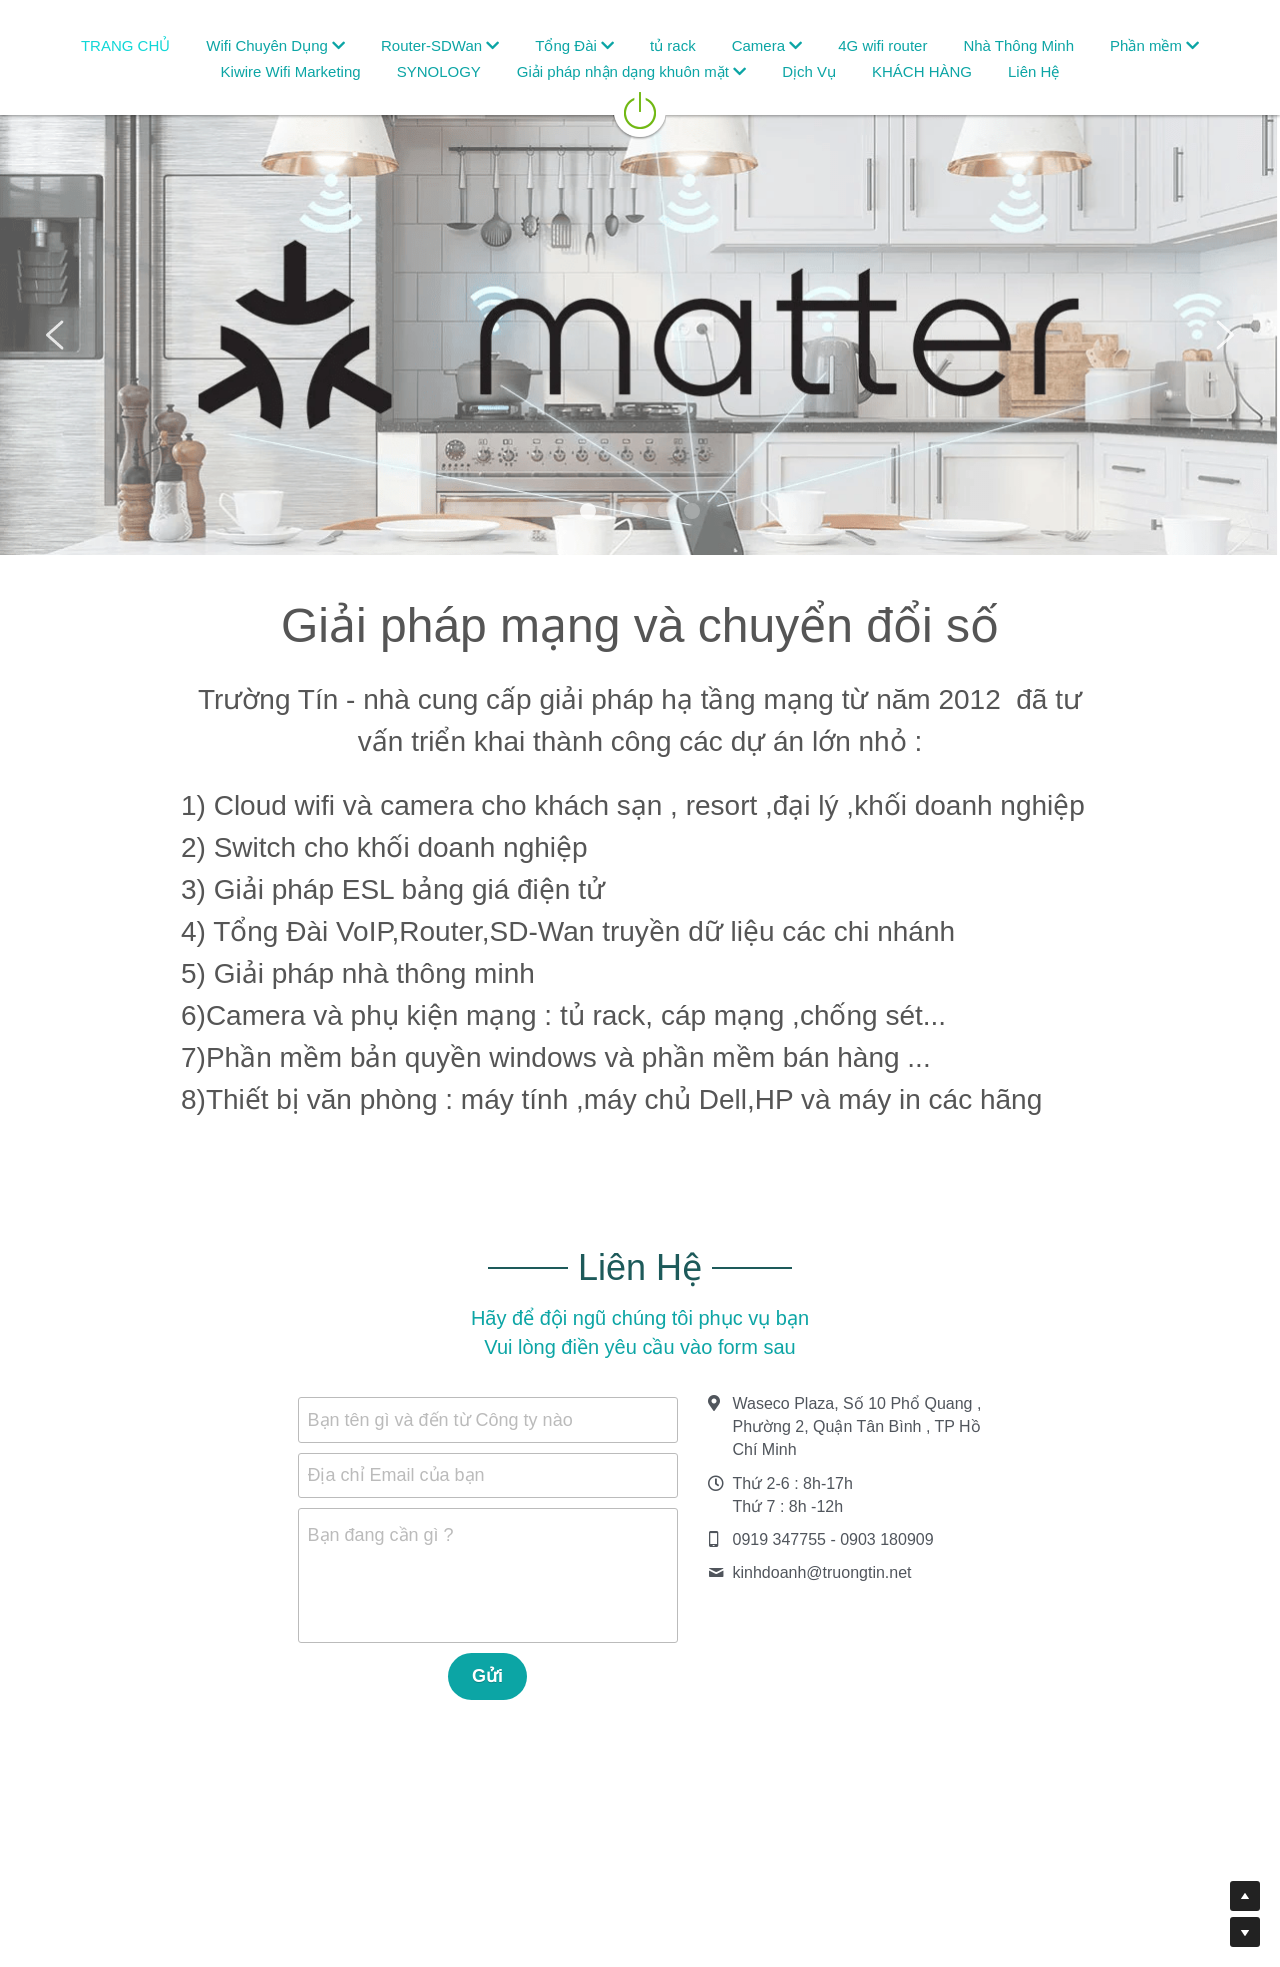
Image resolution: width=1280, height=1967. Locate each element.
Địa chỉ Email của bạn (396, 1475)
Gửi (487, 1676)
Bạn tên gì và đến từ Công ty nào (440, 1419)
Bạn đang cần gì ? (381, 1535)
